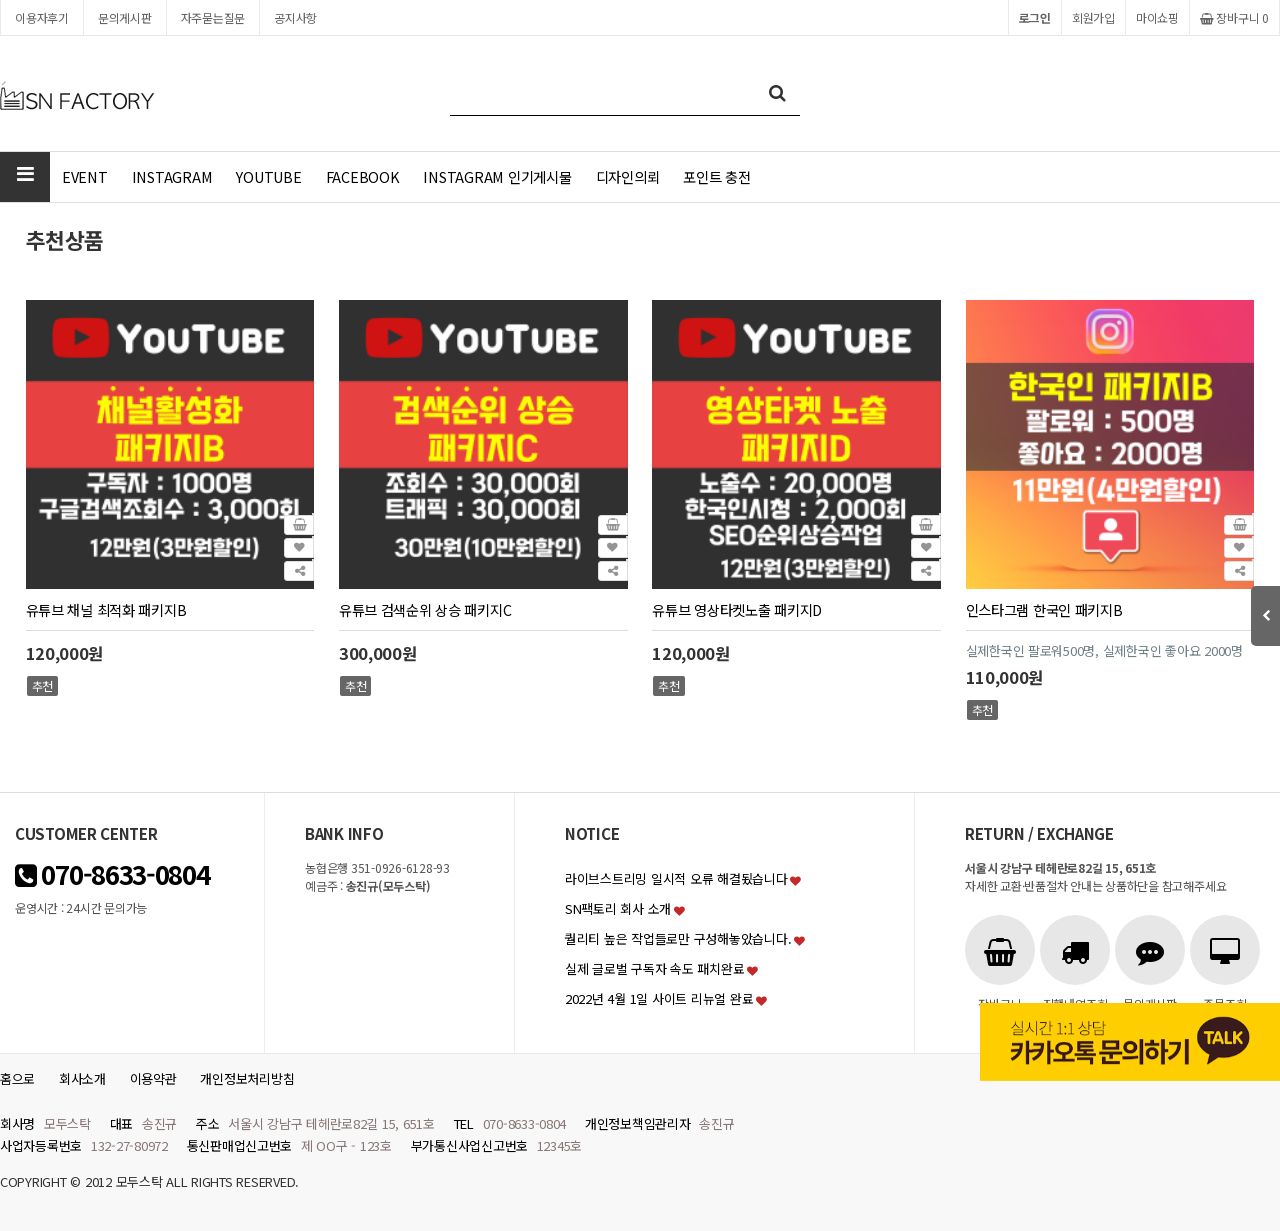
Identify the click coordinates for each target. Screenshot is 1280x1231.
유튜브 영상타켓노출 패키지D (737, 609)
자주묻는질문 (213, 17)
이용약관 (153, 1078)
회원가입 (1093, 17)
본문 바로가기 (0, 0)
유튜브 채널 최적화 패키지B (106, 609)
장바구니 (1234, 17)
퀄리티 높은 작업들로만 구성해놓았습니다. (678, 938)
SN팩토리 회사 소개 (618, 908)
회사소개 (82, 1078)
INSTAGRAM (172, 176)
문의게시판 (125, 17)
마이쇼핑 (1157, 17)
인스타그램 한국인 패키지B (1044, 609)
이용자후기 (42, 17)
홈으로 (17, 1078)
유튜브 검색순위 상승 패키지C (425, 609)
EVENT (85, 176)
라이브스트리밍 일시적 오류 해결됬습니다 (676, 878)
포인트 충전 (716, 176)
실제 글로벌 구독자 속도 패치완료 (654, 968)
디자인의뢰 (628, 176)
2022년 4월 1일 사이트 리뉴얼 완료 (659, 998)
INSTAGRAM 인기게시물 (497, 176)
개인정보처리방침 (247, 1078)
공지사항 (295, 17)
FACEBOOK (363, 176)
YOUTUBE (268, 176)
